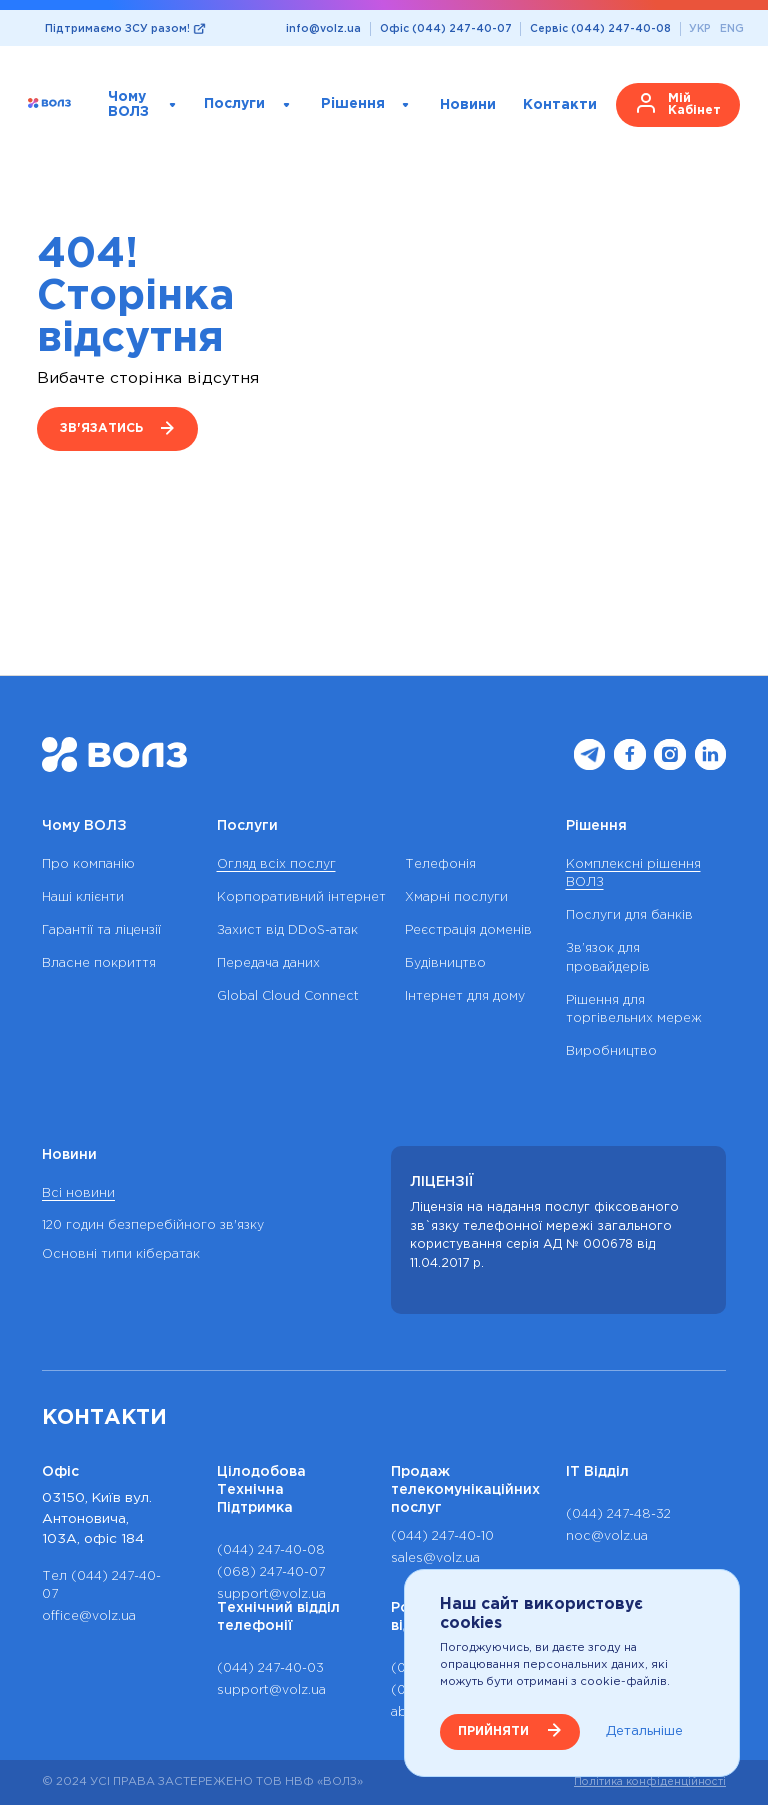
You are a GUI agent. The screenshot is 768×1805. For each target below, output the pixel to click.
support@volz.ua (271, 1594)
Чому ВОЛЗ (128, 104)
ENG (732, 29)
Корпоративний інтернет (301, 897)
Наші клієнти (83, 897)
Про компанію (88, 864)
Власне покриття (99, 963)
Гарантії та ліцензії (101, 930)
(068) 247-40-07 (271, 1572)
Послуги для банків (629, 915)
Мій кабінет (694, 104)
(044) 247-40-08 (271, 1550)
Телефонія (440, 864)
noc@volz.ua (607, 1536)
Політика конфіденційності (650, 1782)
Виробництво (611, 1051)
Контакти (560, 104)
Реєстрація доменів (468, 930)
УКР (700, 29)
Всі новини (78, 1193)
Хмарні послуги (456, 897)
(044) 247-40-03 (270, 1668)
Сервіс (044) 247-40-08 (600, 29)
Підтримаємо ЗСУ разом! (117, 29)
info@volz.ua (323, 29)
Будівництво (445, 963)
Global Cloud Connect (288, 996)
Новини (468, 104)
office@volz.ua (89, 1616)
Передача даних (268, 963)
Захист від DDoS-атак (287, 930)
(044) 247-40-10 (442, 1536)
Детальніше (644, 1731)
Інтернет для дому (465, 996)
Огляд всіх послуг (276, 864)
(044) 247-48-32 (618, 1514)
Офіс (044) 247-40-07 (446, 29)
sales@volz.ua (435, 1558)
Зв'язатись (101, 428)
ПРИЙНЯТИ (493, 1731)
